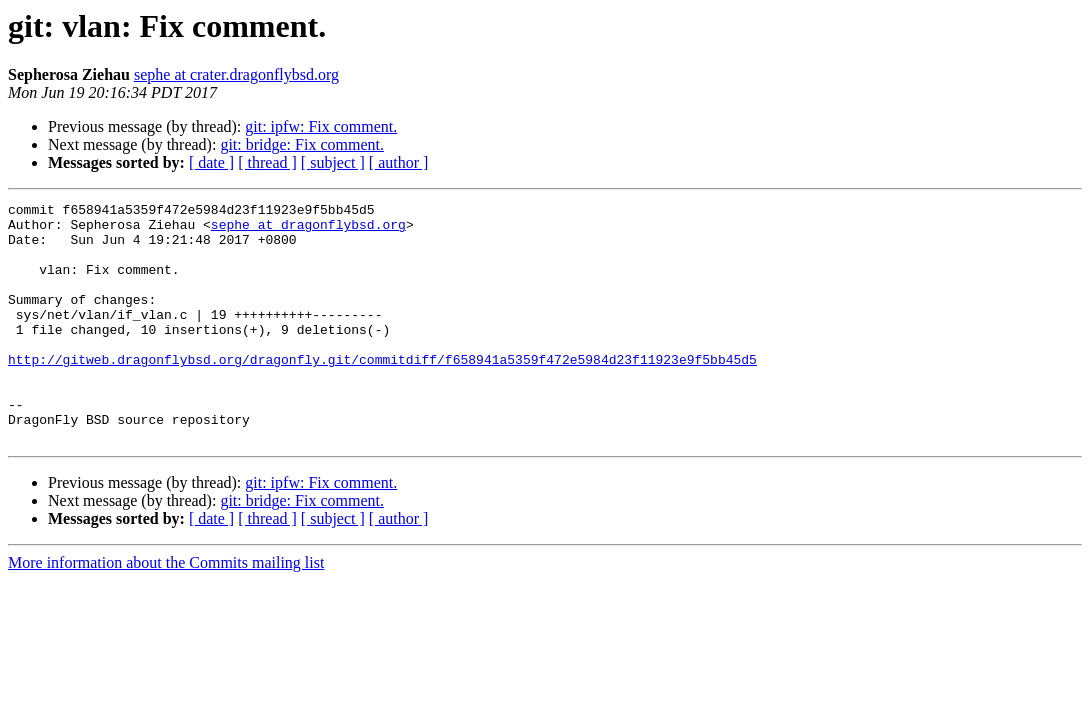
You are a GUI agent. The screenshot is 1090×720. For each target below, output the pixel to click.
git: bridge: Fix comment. (302, 144)
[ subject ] (333, 162)
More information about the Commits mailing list (166, 610)
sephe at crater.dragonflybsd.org (236, 74)
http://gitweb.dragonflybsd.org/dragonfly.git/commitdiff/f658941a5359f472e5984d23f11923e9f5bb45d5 (382, 392)
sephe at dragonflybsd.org (308, 230)
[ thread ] (267, 162)
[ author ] (399, 162)
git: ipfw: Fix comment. (321, 126)
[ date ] (211, 162)
